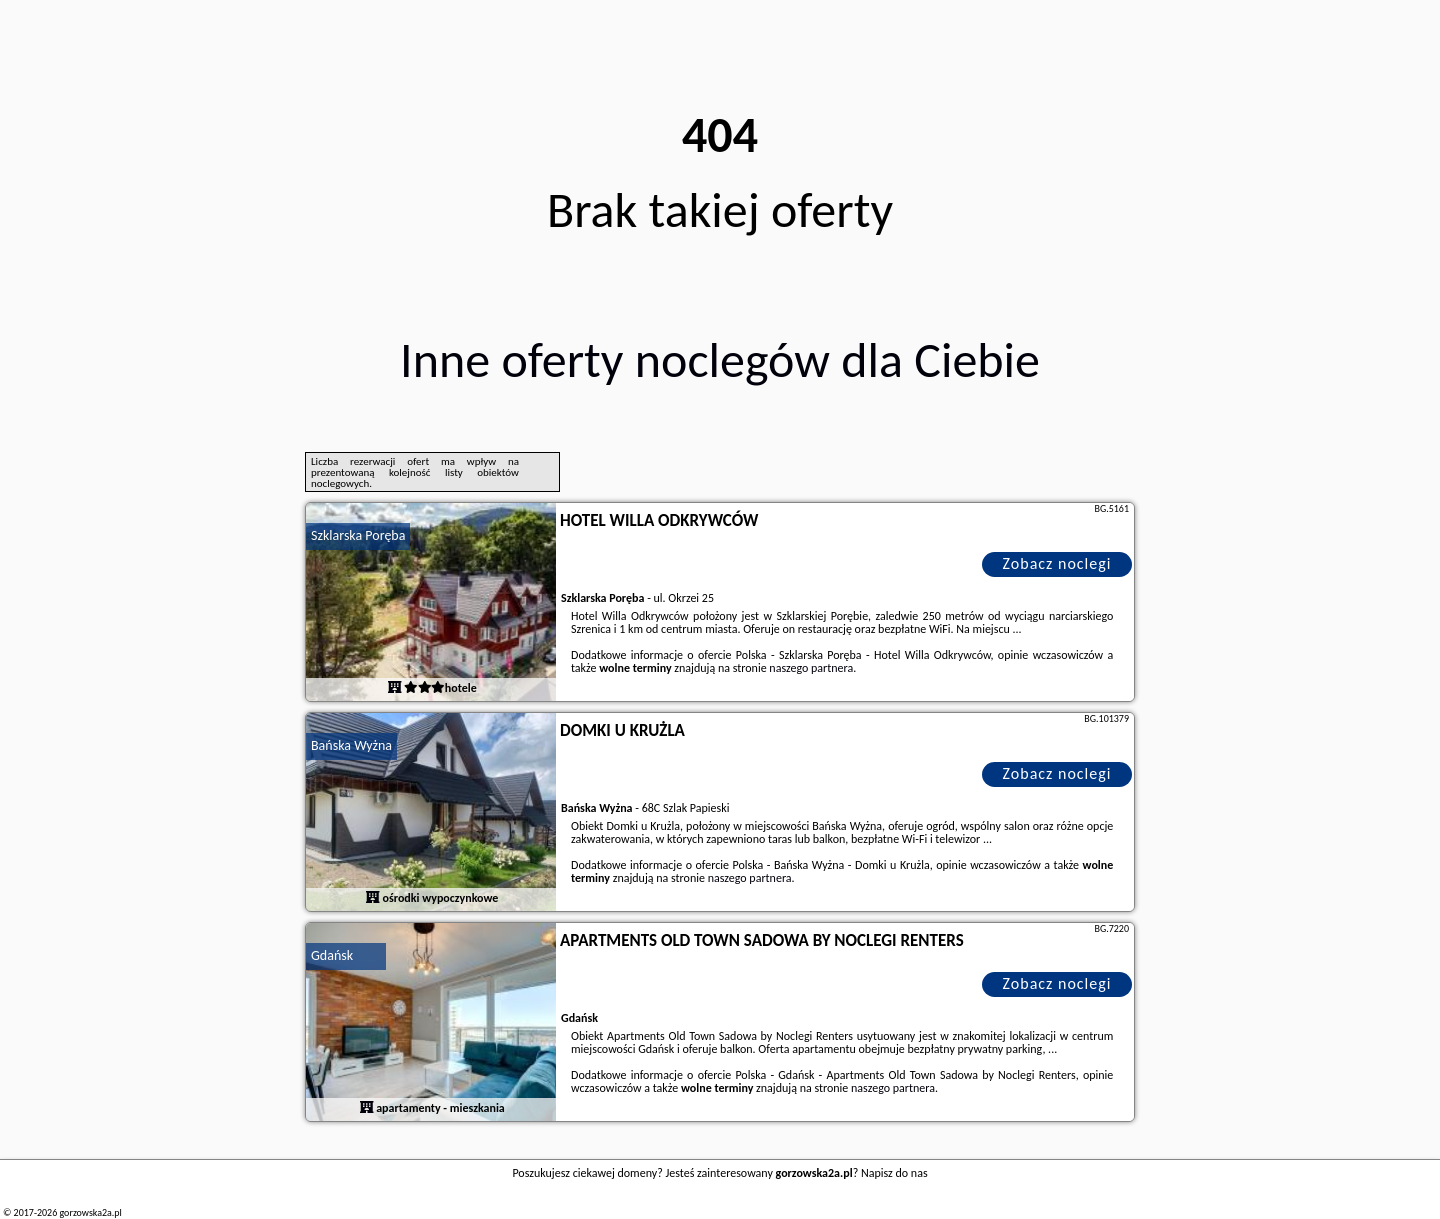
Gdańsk (332, 955)
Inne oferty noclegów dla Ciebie (720, 359)
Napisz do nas (894, 1173)
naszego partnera (811, 668)
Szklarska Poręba (358, 535)
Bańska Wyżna (351, 745)
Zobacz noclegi (1057, 563)
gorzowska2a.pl (90, 1212)
